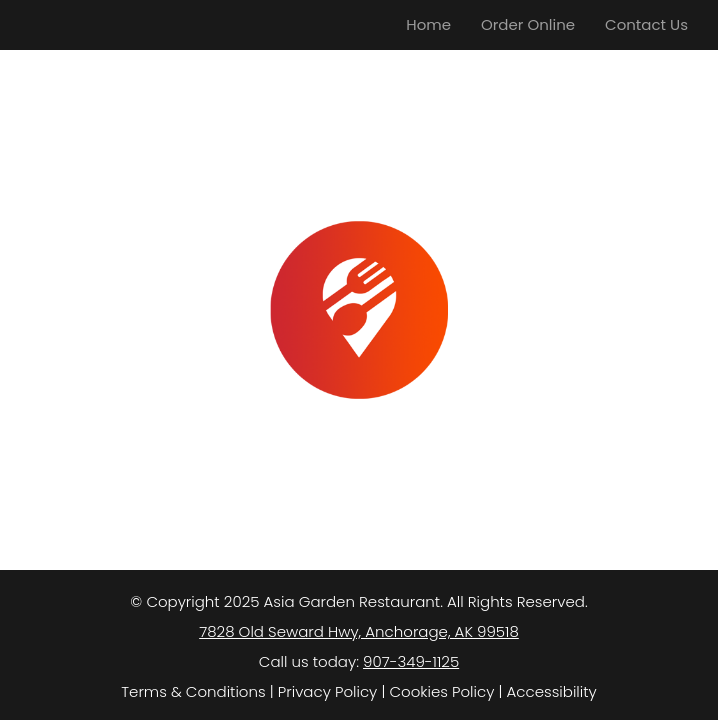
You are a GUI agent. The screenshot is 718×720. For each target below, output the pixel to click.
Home (428, 24)
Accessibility (552, 691)
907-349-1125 (411, 661)
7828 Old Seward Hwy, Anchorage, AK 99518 (359, 631)
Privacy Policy (327, 691)
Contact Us (646, 24)
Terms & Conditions (193, 691)
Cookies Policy (441, 691)
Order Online (528, 24)
